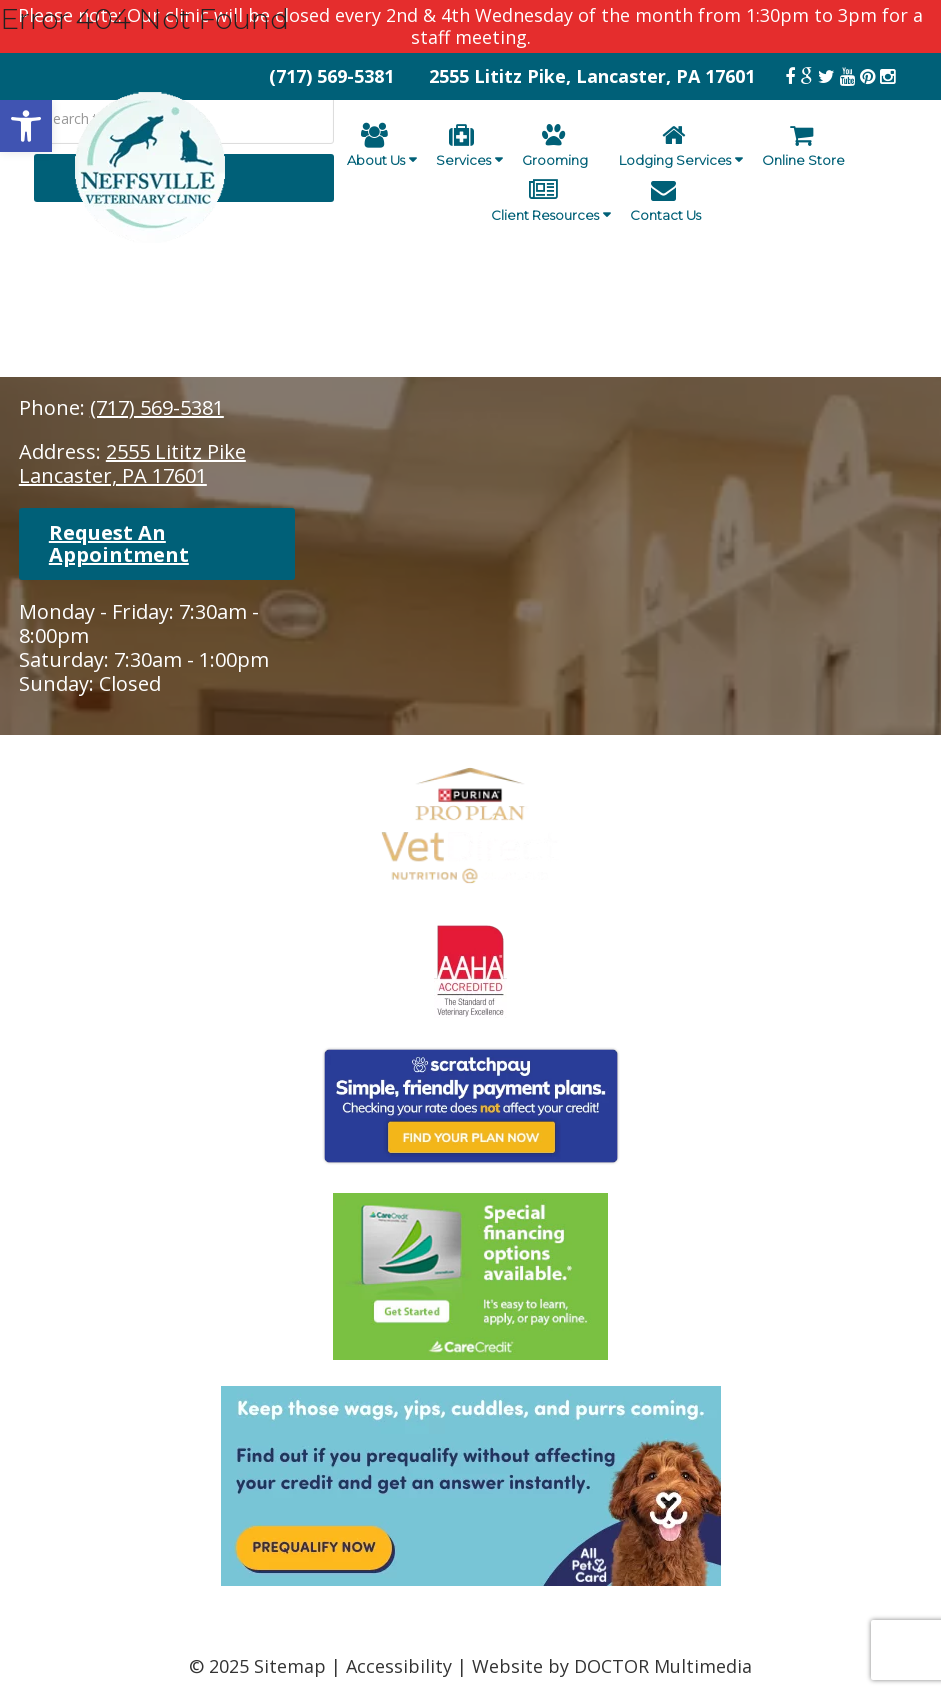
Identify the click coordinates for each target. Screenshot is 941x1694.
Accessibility (399, 1666)
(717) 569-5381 (157, 407)
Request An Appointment (119, 543)
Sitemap (290, 1666)
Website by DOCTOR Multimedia (612, 1666)
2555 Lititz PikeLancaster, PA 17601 (132, 463)
